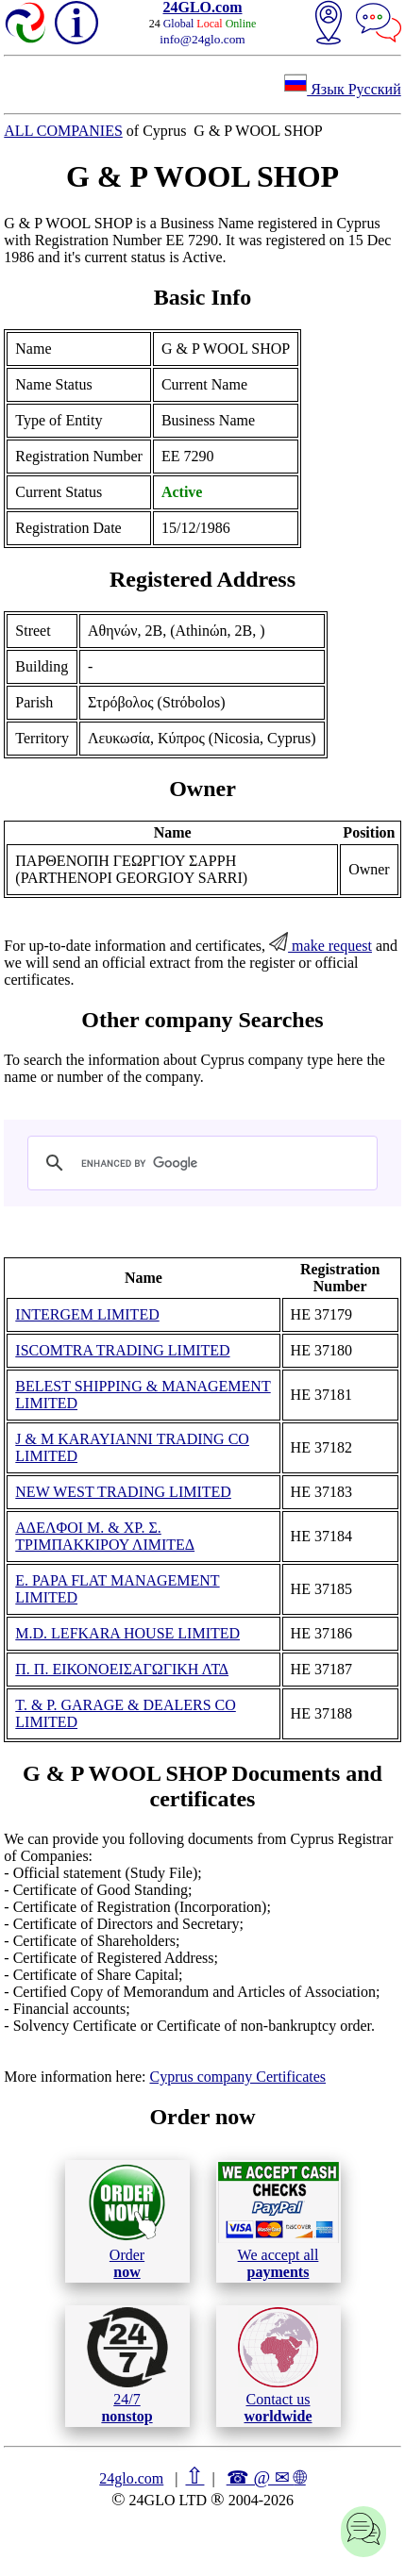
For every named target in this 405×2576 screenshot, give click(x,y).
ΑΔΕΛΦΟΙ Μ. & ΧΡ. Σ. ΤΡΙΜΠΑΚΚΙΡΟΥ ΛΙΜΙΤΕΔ (104, 1536)
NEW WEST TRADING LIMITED (123, 1492)
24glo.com (131, 2478)
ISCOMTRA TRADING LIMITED (122, 1350)
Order (127, 2221)
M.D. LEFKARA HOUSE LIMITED (127, 1633)
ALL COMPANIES (63, 131)
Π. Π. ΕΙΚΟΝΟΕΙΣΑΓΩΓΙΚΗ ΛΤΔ (121, 1669)
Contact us (278, 2365)
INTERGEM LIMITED (87, 1314)
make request (320, 946)
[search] (199, 1163)
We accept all (278, 2220)
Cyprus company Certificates (237, 2077)
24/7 (127, 2365)
